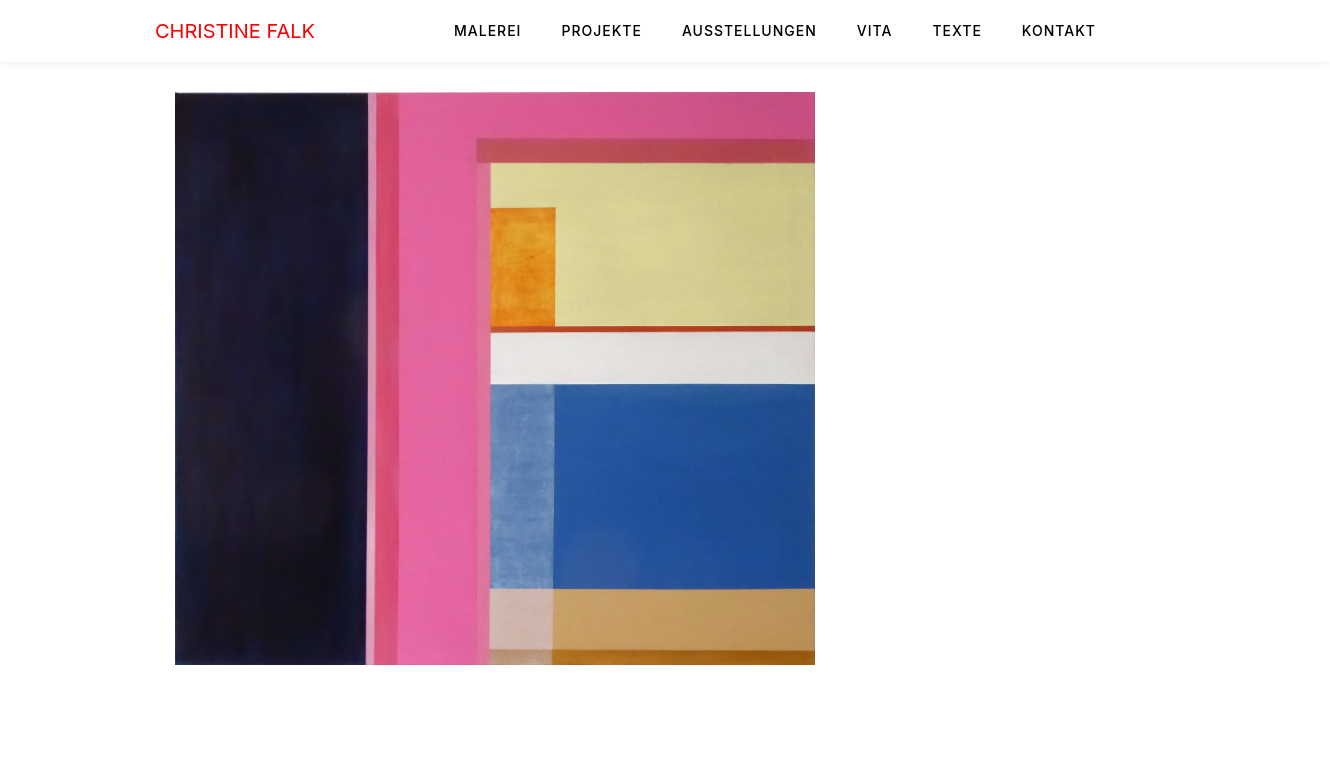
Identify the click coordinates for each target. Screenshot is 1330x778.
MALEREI (487, 30)
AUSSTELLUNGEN (749, 30)
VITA (875, 30)
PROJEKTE (601, 30)
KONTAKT (1059, 30)
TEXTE (956, 30)
